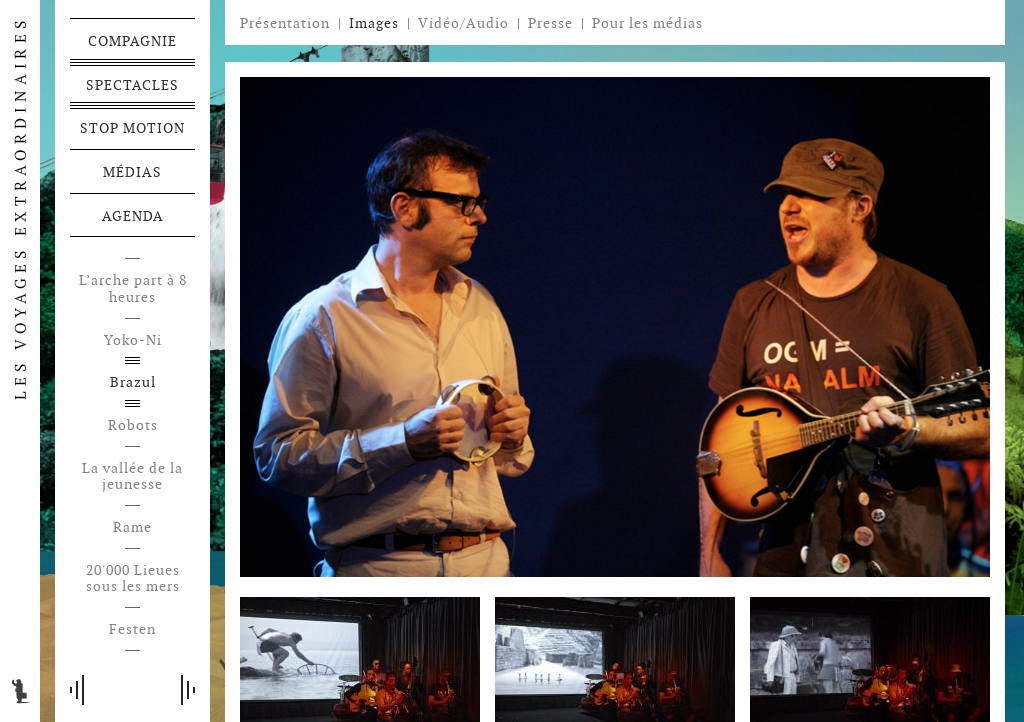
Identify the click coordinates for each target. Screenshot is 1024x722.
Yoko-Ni (133, 340)
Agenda (133, 216)
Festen (132, 629)
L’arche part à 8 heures (133, 289)
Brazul (133, 382)
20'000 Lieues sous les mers (133, 579)
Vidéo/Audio (463, 23)
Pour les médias (647, 23)
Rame (132, 527)
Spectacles (132, 85)
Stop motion (132, 128)
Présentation (285, 23)
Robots (133, 425)
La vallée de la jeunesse (132, 477)
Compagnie (132, 41)
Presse (550, 23)
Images (374, 23)
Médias (132, 172)
